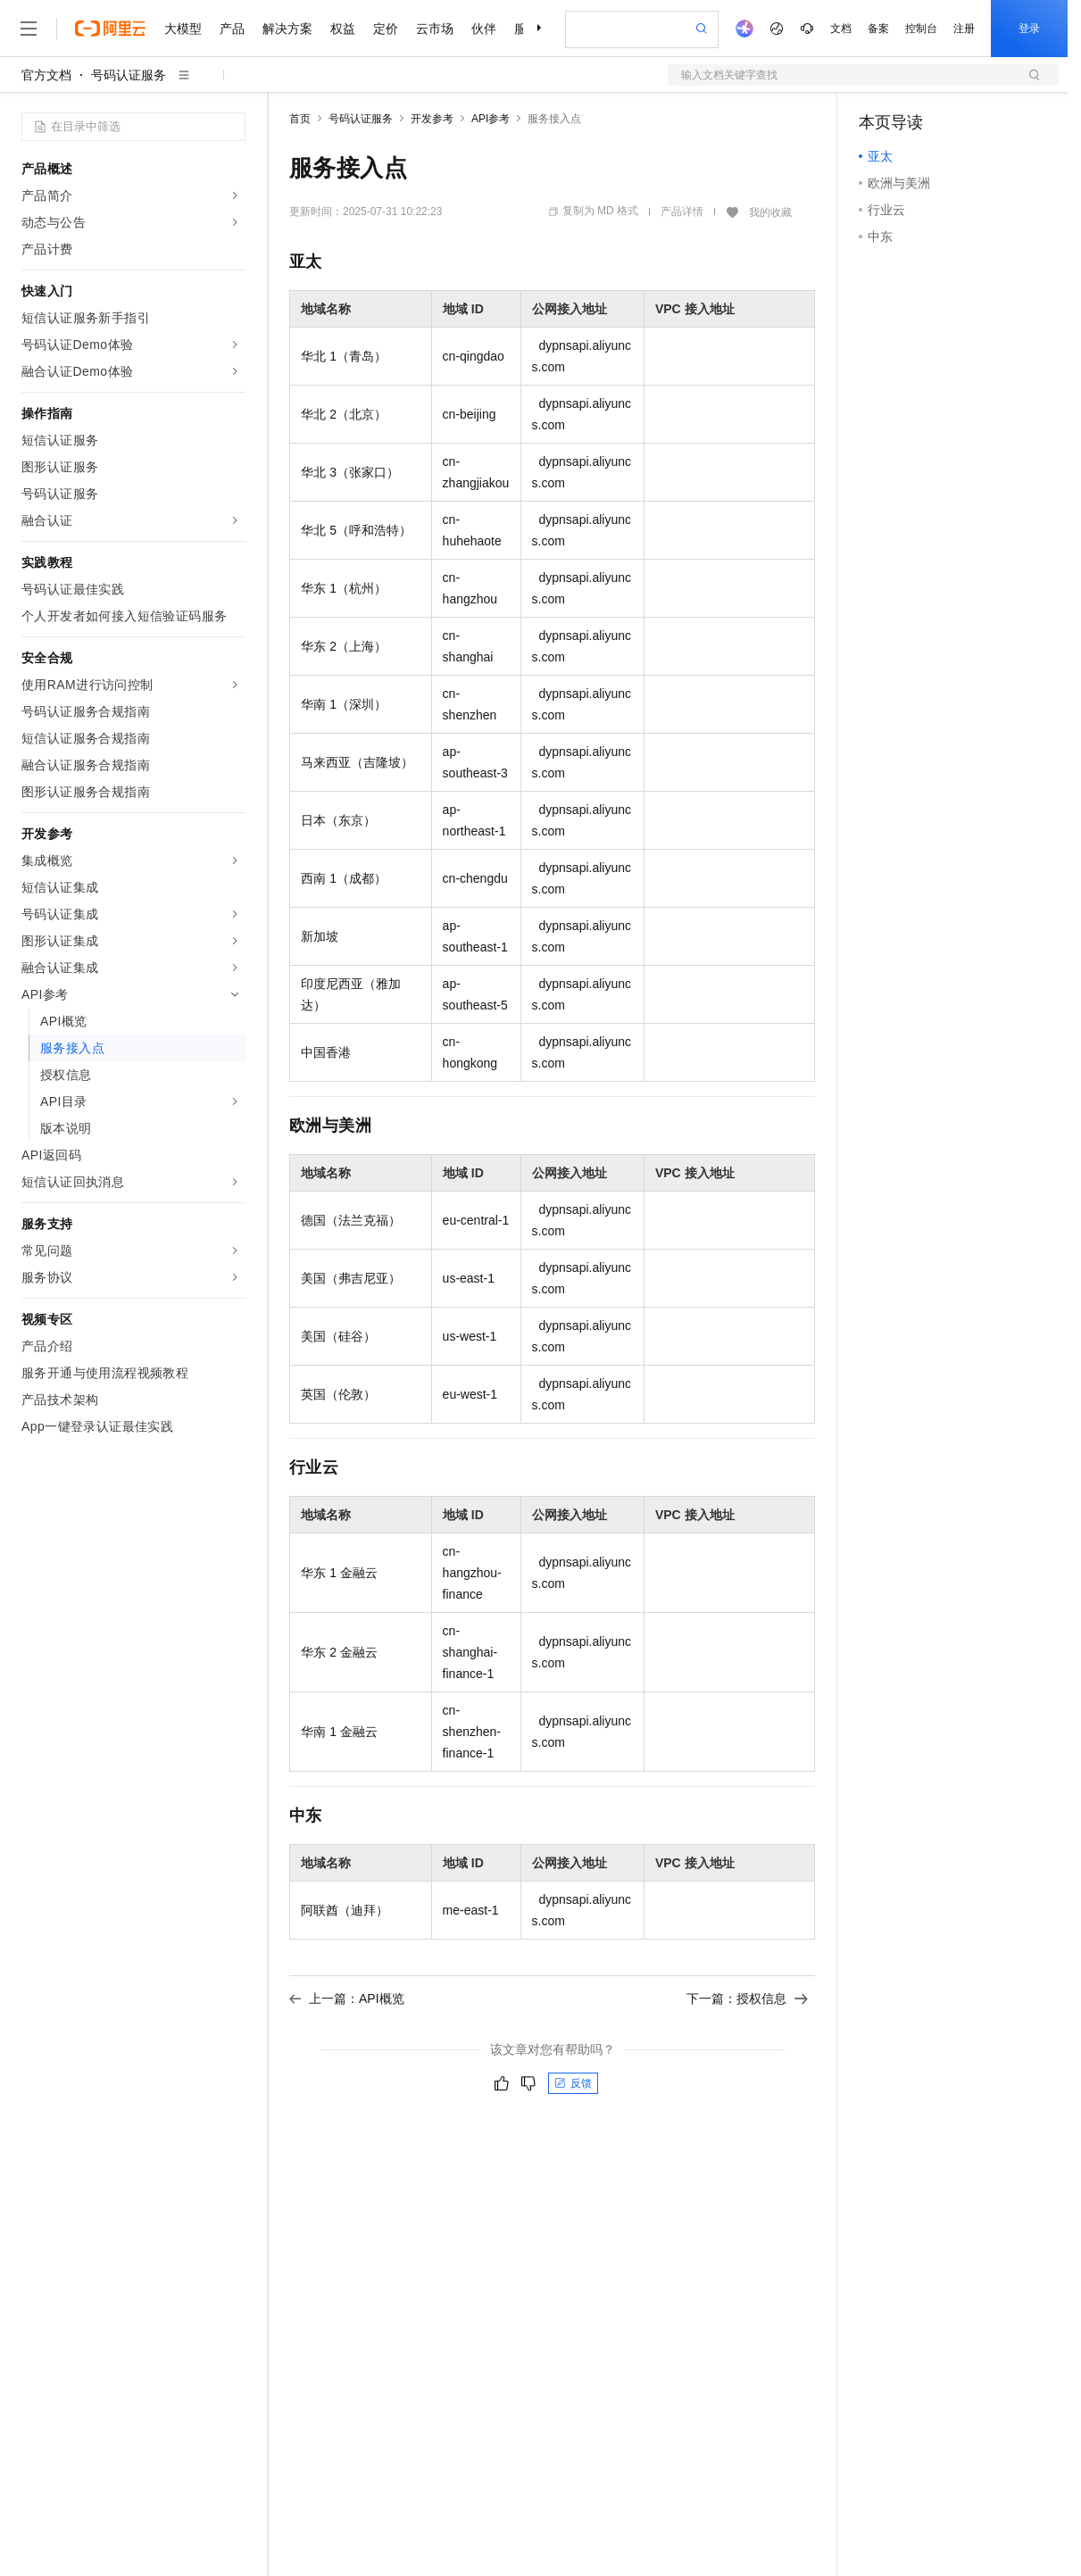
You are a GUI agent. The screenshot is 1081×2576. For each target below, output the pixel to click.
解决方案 (287, 28)
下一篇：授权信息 (747, 1998)
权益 (342, 28)
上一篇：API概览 (346, 1998)
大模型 (183, 28)
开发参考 (432, 118)
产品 (232, 28)
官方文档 (46, 75)
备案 (878, 28)
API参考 (490, 118)
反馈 (573, 2083)
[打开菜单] (28, 28)
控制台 (921, 28)
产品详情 (682, 211)
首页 (300, 118)
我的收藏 (770, 212)
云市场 (434, 28)
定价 (385, 28)
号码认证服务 (128, 75)
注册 (964, 28)
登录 (1029, 28)
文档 (841, 28)
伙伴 (483, 28)
